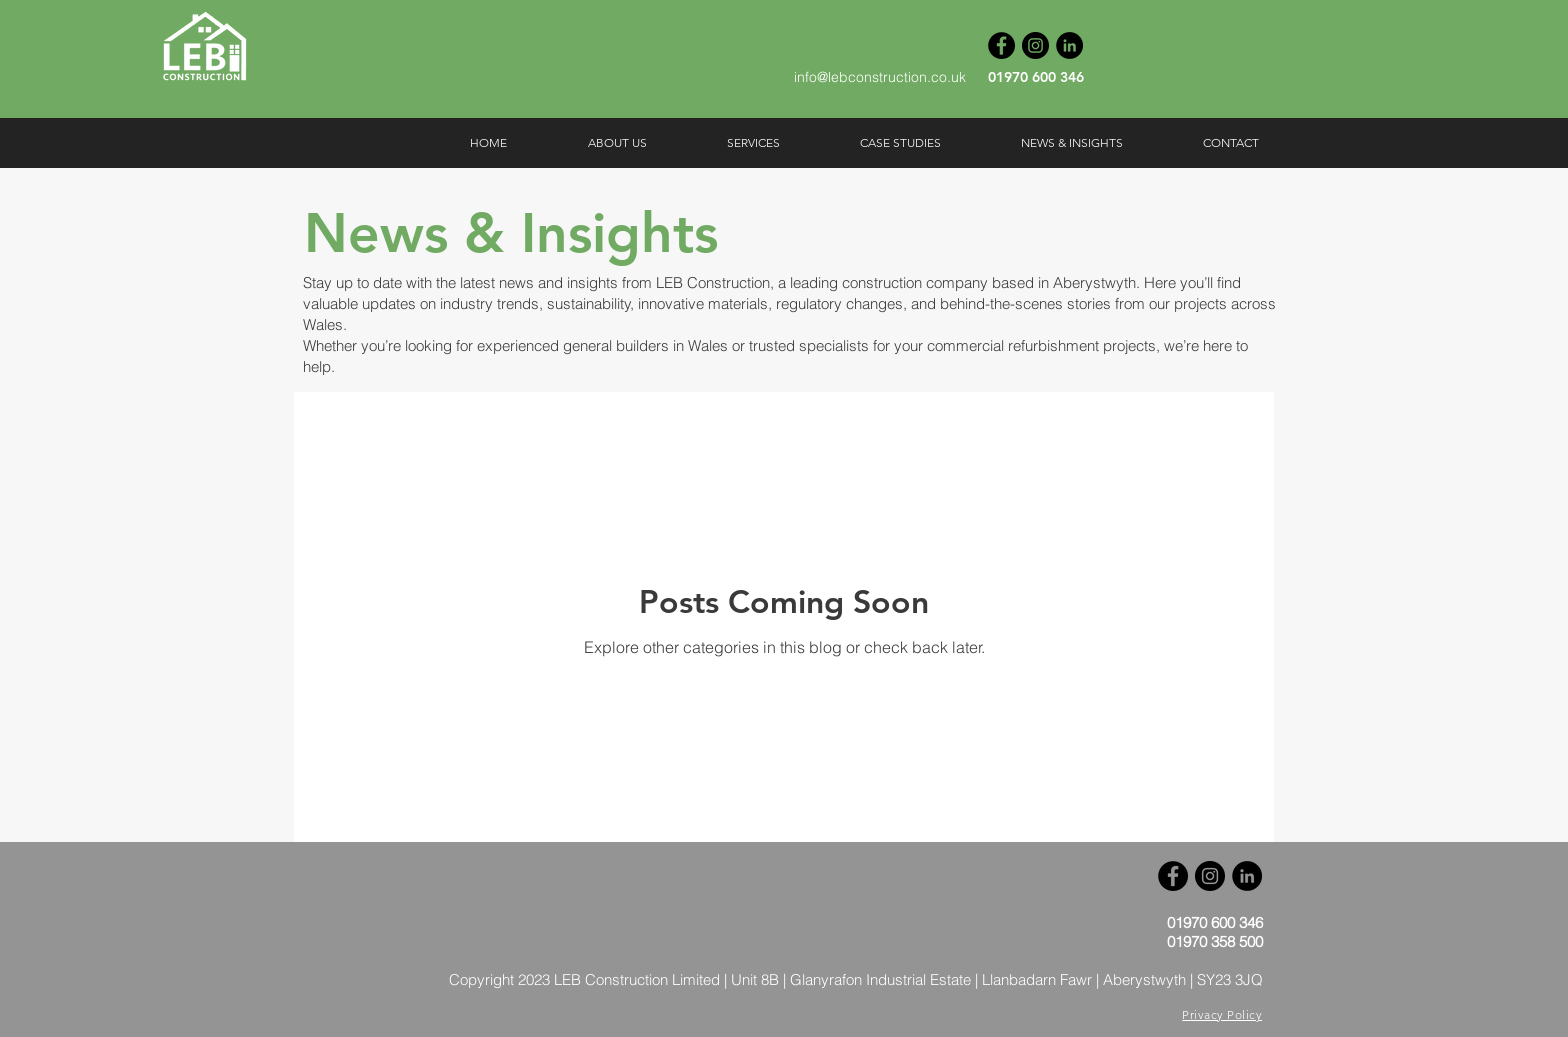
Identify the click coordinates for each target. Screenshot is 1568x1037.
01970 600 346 (1036, 77)
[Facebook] (1001, 45)
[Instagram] (1035, 45)
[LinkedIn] (1069, 45)
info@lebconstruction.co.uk (880, 77)
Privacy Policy (1222, 1014)
